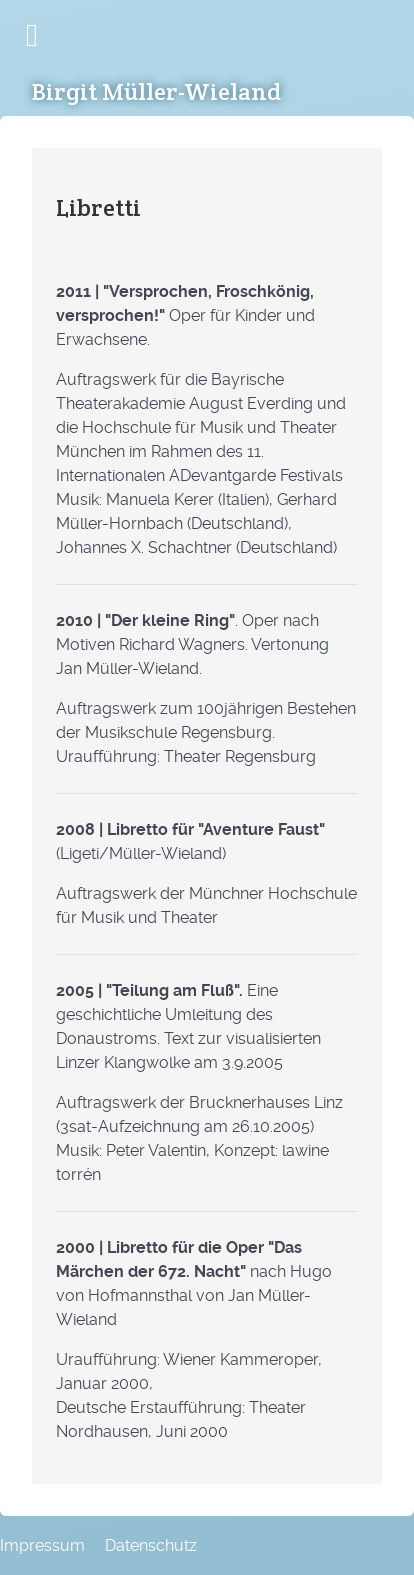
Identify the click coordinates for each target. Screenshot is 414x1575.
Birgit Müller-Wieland (156, 91)
